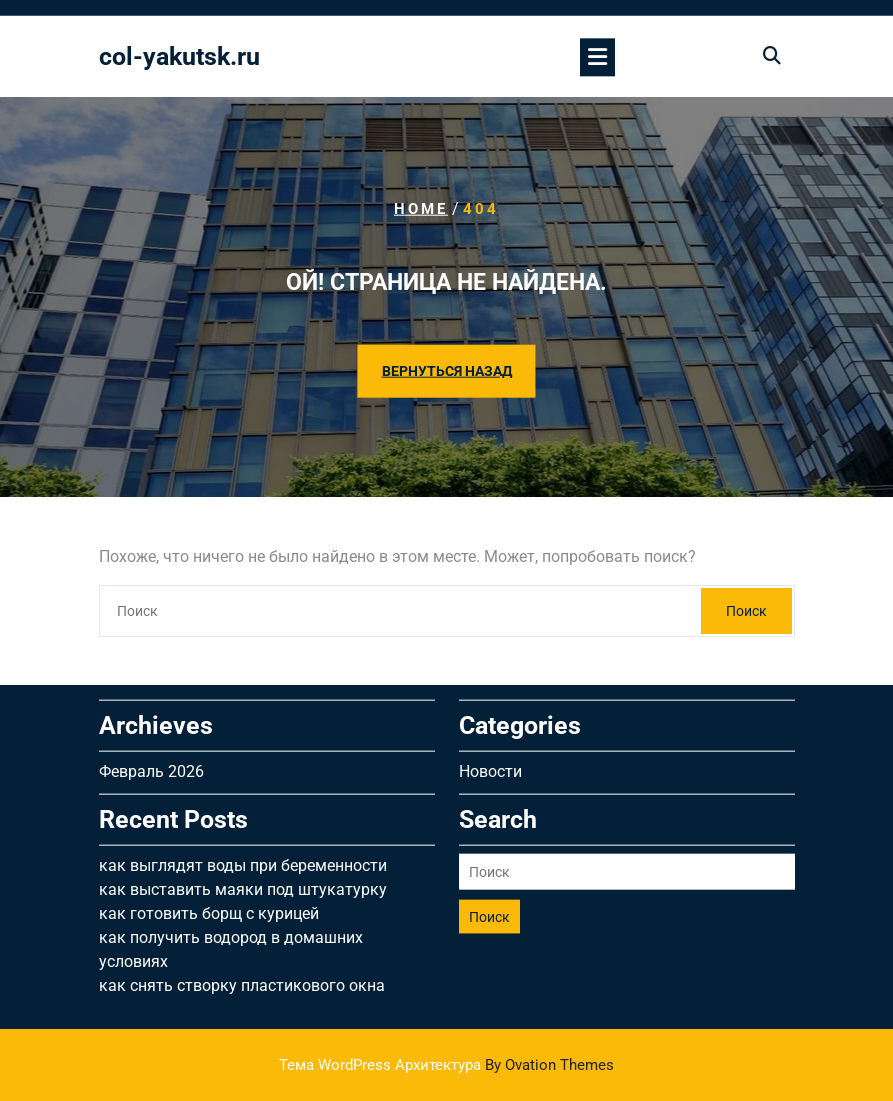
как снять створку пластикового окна (242, 978)
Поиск (746, 611)
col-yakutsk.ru (179, 58)
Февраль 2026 (151, 764)
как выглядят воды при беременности (243, 858)
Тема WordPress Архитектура (446, 1065)
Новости (490, 764)
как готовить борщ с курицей (209, 906)
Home (421, 209)
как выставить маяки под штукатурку (243, 882)
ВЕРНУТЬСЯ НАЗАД (447, 371)
